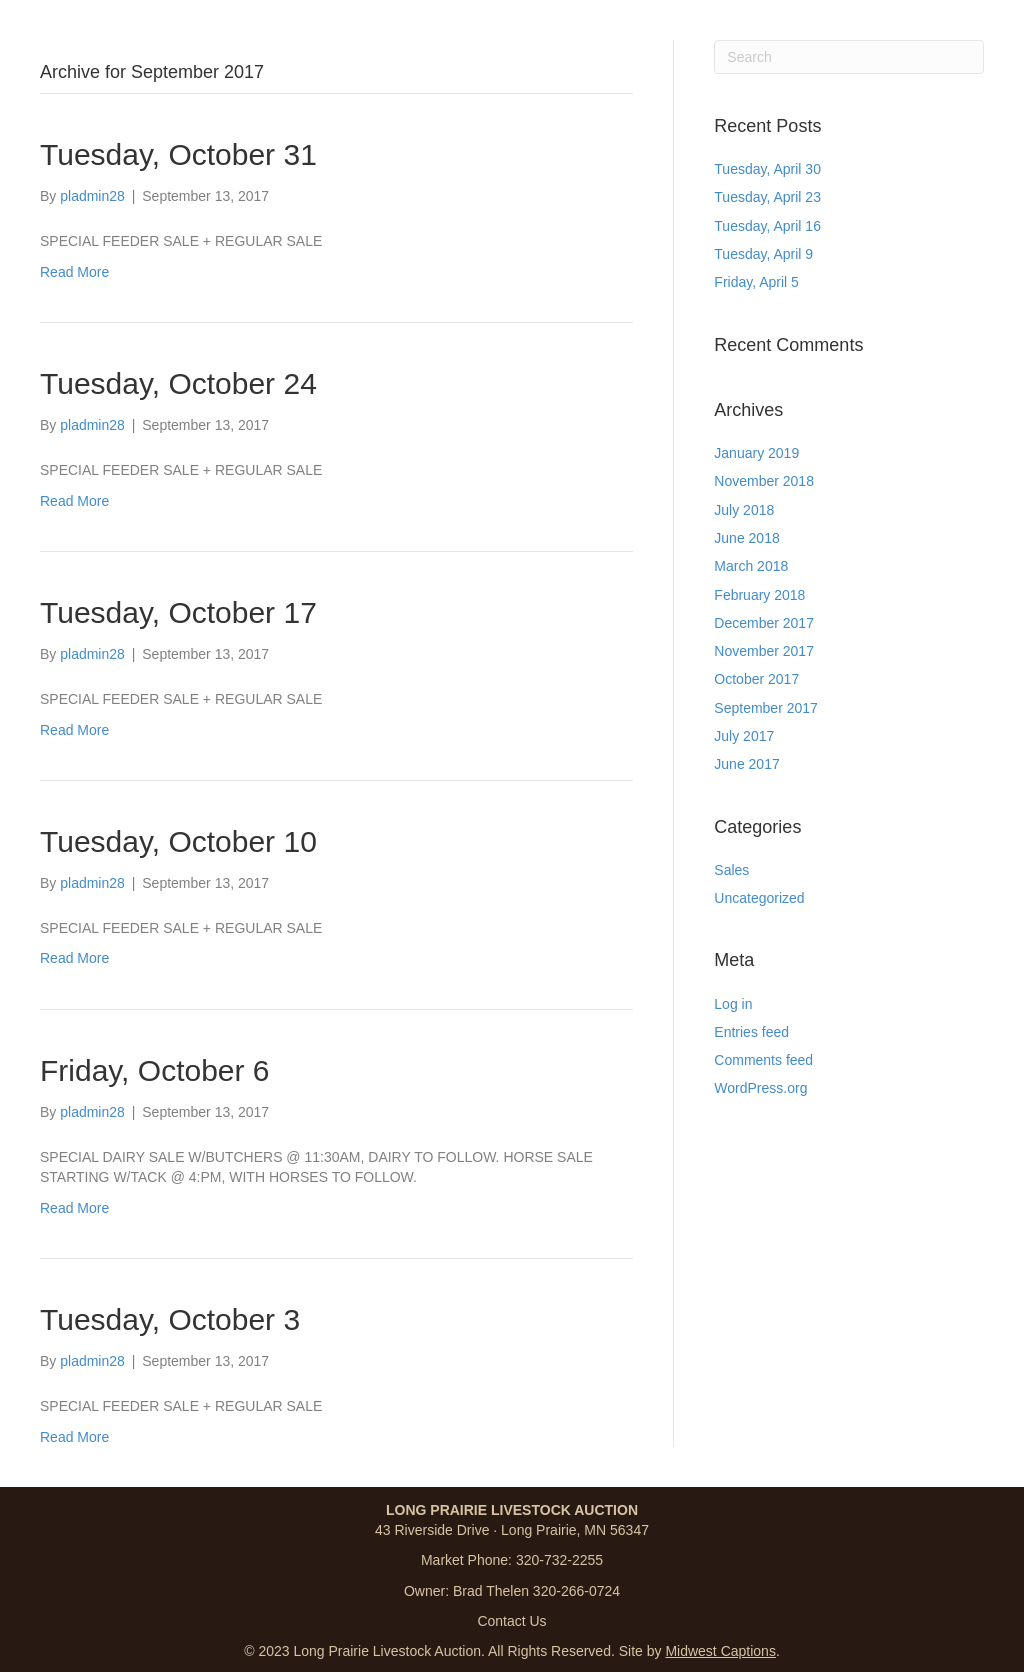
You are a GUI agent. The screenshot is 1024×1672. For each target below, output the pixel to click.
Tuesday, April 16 (767, 226)
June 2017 (746, 764)
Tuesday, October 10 (178, 841)
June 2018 (746, 538)
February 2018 (759, 595)
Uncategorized (759, 898)
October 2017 (756, 679)
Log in (733, 1004)
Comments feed (763, 1060)
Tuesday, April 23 (767, 197)
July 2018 (744, 510)
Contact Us (511, 1621)
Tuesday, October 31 (178, 154)
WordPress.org (760, 1088)
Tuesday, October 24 (178, 383)
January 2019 (756, 453)
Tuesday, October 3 (170, 1319)
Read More (74, 272)
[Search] (849, 57)
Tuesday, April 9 (763, 254)
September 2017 (766, 708)
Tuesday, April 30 (767, 169)
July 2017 (744, 736)
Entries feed (751, 1032)
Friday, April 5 (756, 282)
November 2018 (764, 481)
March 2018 (751, 566)
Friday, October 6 (155, 1070)
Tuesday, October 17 (178, 612)
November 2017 (764, 651)
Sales (731, 870)
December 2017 (764, 623)
